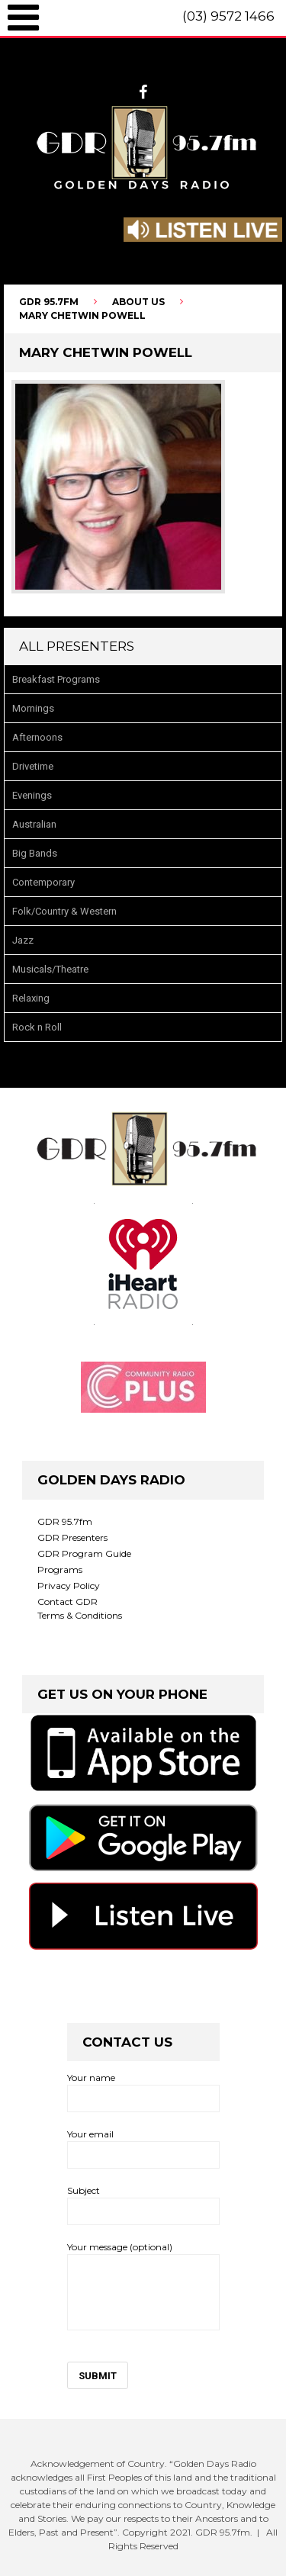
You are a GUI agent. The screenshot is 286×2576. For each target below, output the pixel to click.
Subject (143, 2205)
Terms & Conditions (79, 1615)
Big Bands (34, 853)
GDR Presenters (72, 1537)
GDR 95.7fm (64, 1521)
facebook (143, 92)
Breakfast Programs (56, 679)
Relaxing (31, 998)
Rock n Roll (37, 1027)
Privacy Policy (68, 1585)
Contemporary (43, 882)
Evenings (32, 795)
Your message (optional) (143, 2285)
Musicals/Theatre (50, 969)
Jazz (23, 940)
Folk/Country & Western (64, 911)
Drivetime (32, 766)
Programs (59, 1569)
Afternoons (37, 737)
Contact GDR (67, 1601)
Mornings (33, 708)
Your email (143, 2148)
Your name (143, 2092)
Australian (34, 824)
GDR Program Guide (84, 1553)
